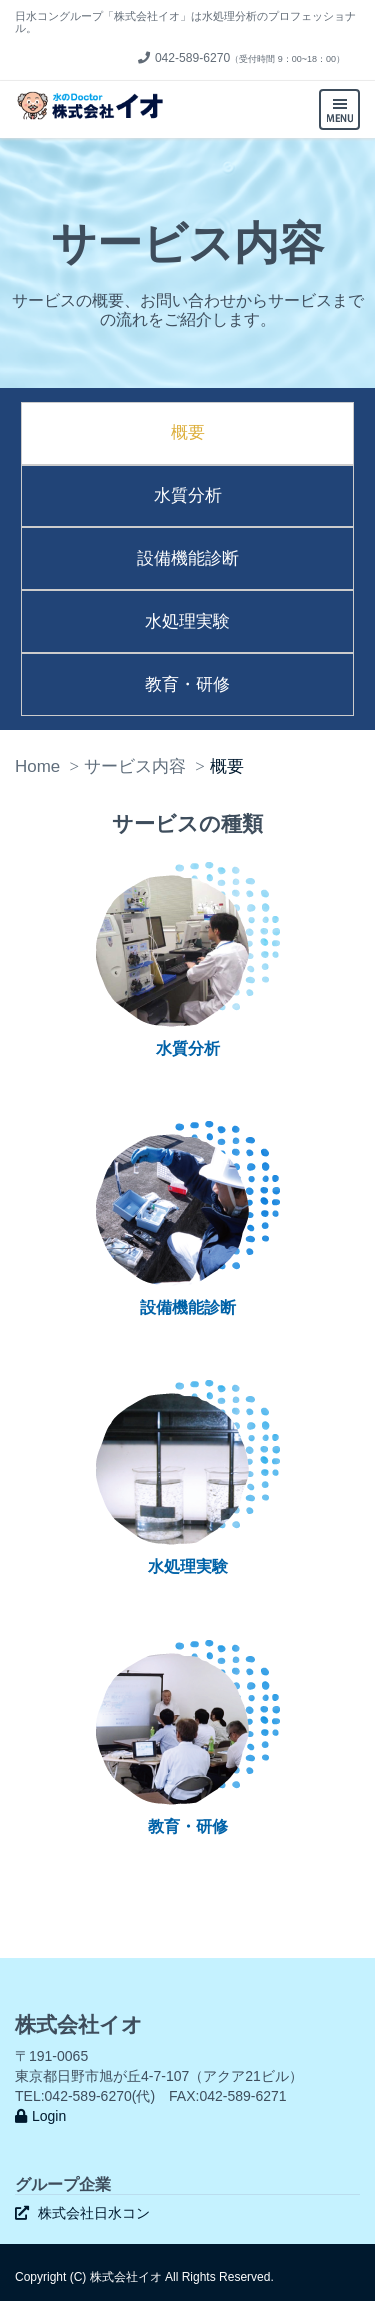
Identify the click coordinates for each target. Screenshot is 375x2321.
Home (37, 766)
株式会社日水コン (82, 2213)
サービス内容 (135, 766)
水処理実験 (187, 621)
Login (40, 2116)
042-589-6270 (184, 58)
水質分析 (188, 495)
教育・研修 (187, 684)
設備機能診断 (188, 558)
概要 (188, 432)
